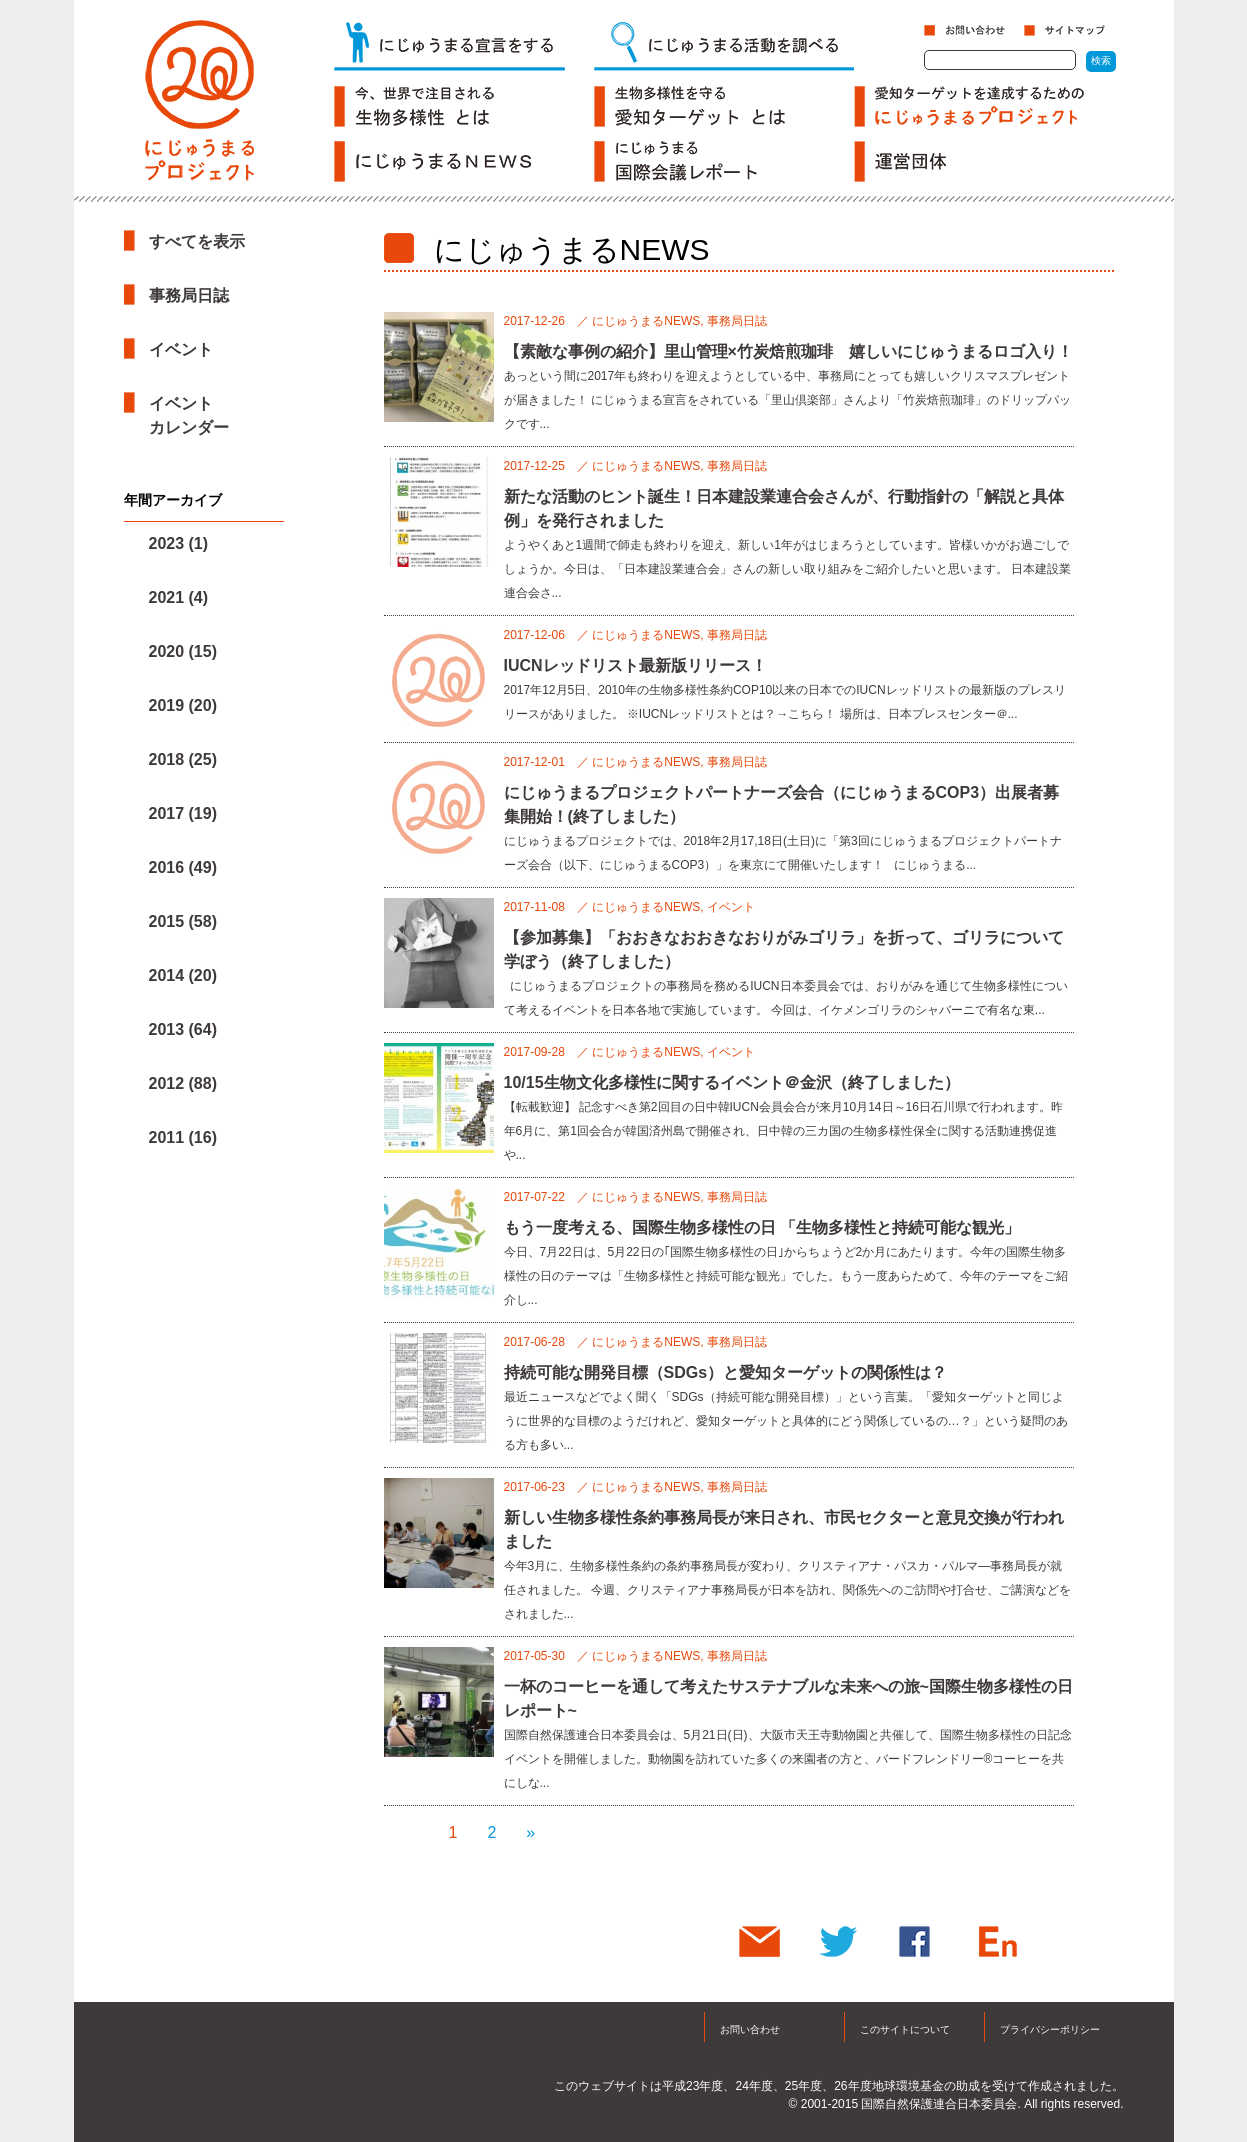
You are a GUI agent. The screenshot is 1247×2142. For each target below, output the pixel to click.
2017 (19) (183, 813)
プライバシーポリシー (1050, 2029)
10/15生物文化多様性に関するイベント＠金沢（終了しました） (732, 1082)
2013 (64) (183, 1029)
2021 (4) (179, 597)
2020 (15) (183, 651)
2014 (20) (183, 975)
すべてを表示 (197, 241)
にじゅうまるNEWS (646, 321)
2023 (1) (179, 543)
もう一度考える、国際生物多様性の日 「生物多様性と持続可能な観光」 (762, 1227)
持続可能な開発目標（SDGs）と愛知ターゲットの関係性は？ (726, 1372)
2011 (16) (183, 1137)
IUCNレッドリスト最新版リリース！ (635, 665)
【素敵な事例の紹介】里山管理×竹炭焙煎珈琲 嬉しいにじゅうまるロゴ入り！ (788, 351)
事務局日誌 (189, 295)
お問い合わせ (750, 2029)
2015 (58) (183, 921)
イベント (181, 349)
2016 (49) (183, 867)
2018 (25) (183, 759)
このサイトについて (905, 2029)
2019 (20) (183, 705)
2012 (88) (183, 1083)
